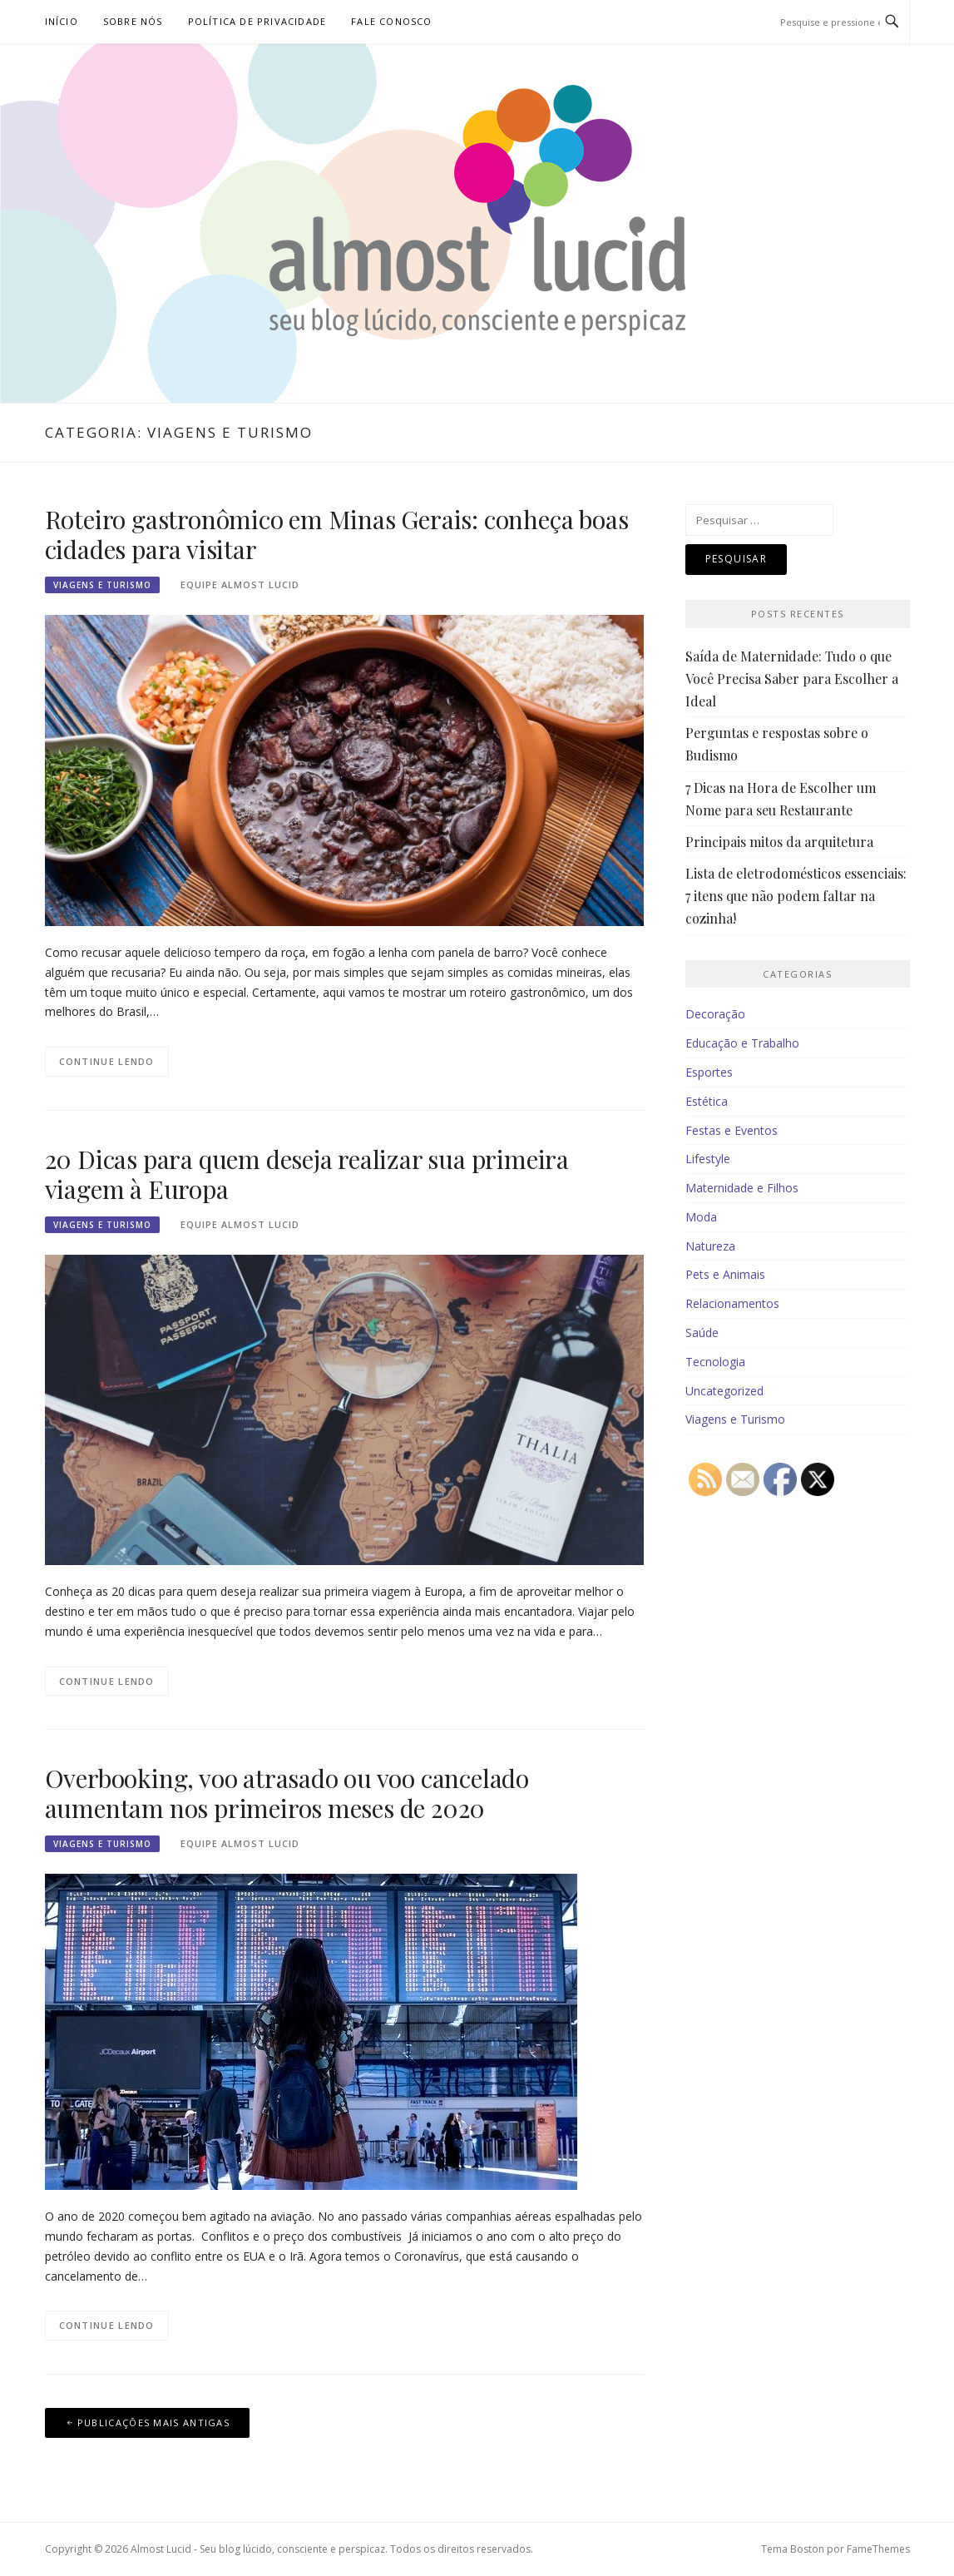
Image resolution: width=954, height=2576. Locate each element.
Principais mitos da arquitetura (779, 841)
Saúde (702, 1332)
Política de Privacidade (257, 21)
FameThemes (878, 2549)
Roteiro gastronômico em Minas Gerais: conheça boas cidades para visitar (337, 534)
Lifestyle (707, 1159)
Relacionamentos (732, 1303)
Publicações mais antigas (153, 2422)
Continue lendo (107, 1061)
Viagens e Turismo (102, 585)
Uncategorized (724, 1391)
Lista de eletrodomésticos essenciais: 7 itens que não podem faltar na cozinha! (796, 895)
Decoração (715, 1014)
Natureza (710, 1246)
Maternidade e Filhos (741, 1188)
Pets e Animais (725, 1274)
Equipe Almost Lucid (239, 584)
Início (61, 21)
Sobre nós (133, 21)
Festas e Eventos (731, 1130)
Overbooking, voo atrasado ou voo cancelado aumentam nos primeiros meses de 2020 (287, 1793)
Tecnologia (715, 1362)
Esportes (709, 1072)
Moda (701, 1217)
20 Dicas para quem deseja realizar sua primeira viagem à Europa (307, 1174)
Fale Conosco (391, 21)
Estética (706, 1101)
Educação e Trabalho (742, 1043)
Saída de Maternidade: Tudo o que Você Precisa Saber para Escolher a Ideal (791, 678)
